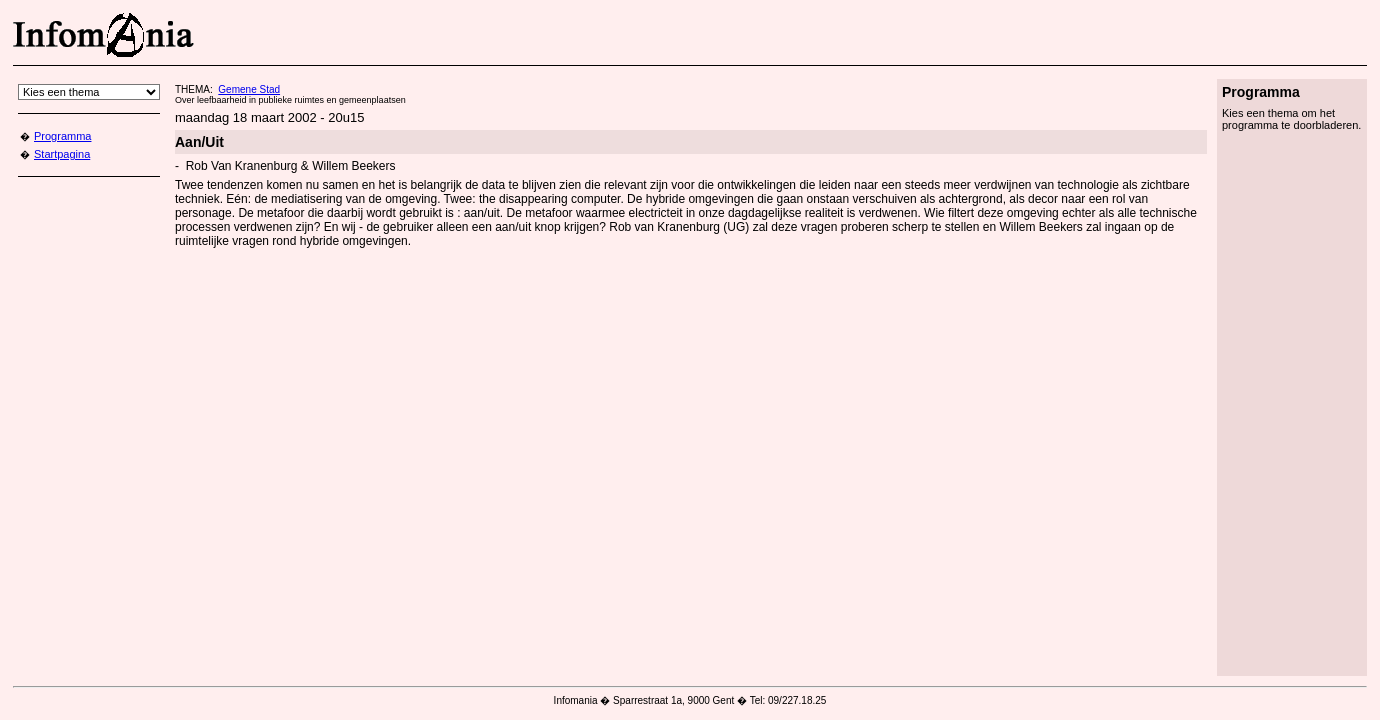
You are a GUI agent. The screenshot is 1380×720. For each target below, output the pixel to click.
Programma (62, 136)
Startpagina (62, 154)
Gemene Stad (249, 89)
